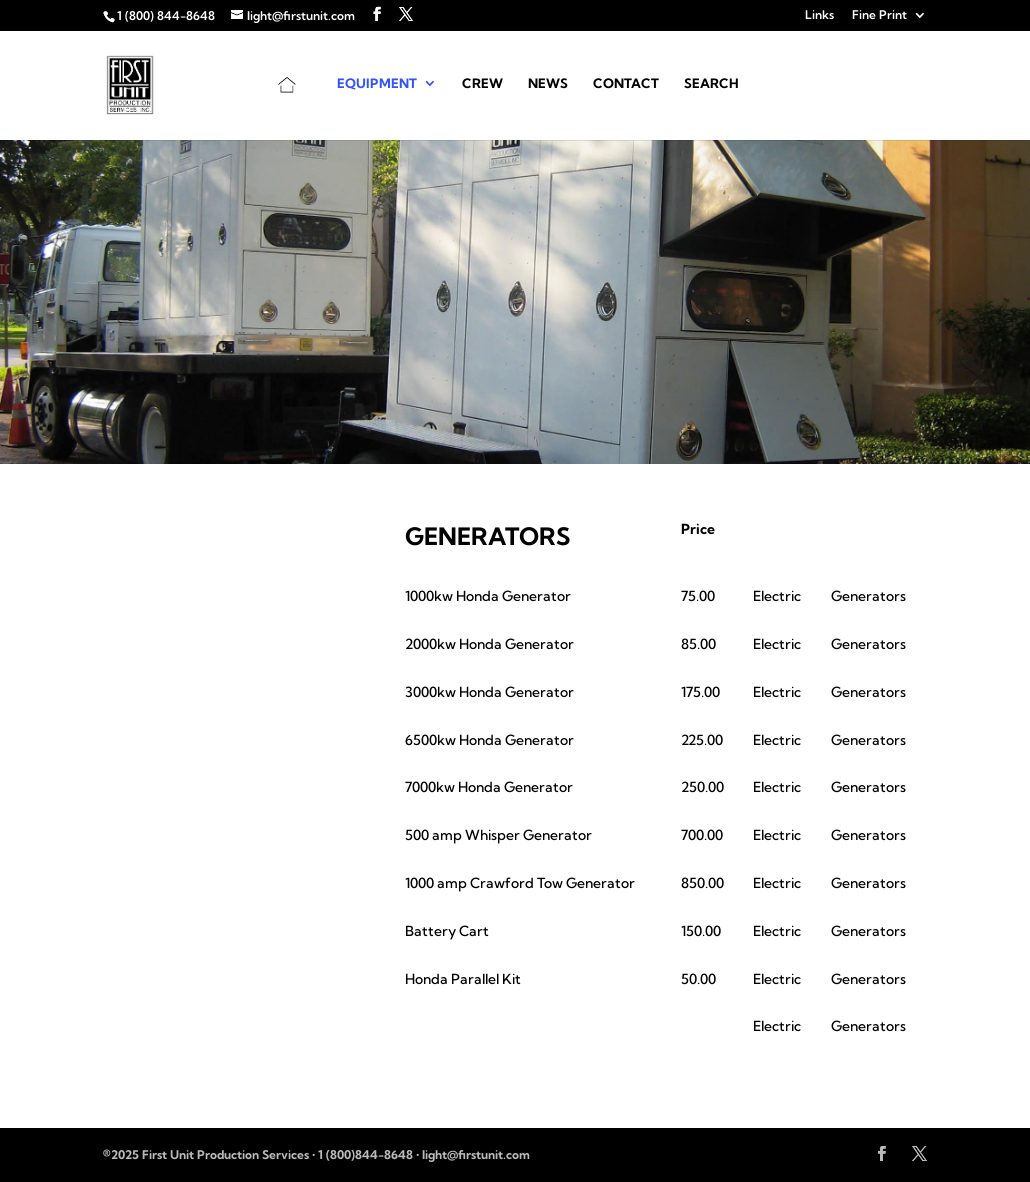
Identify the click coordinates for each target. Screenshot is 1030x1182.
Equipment (377, 83)
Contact (626, 83)
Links (819, 15)
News (548, 83)
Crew (482, 83)
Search (711, 83)
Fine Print (879, 15)
